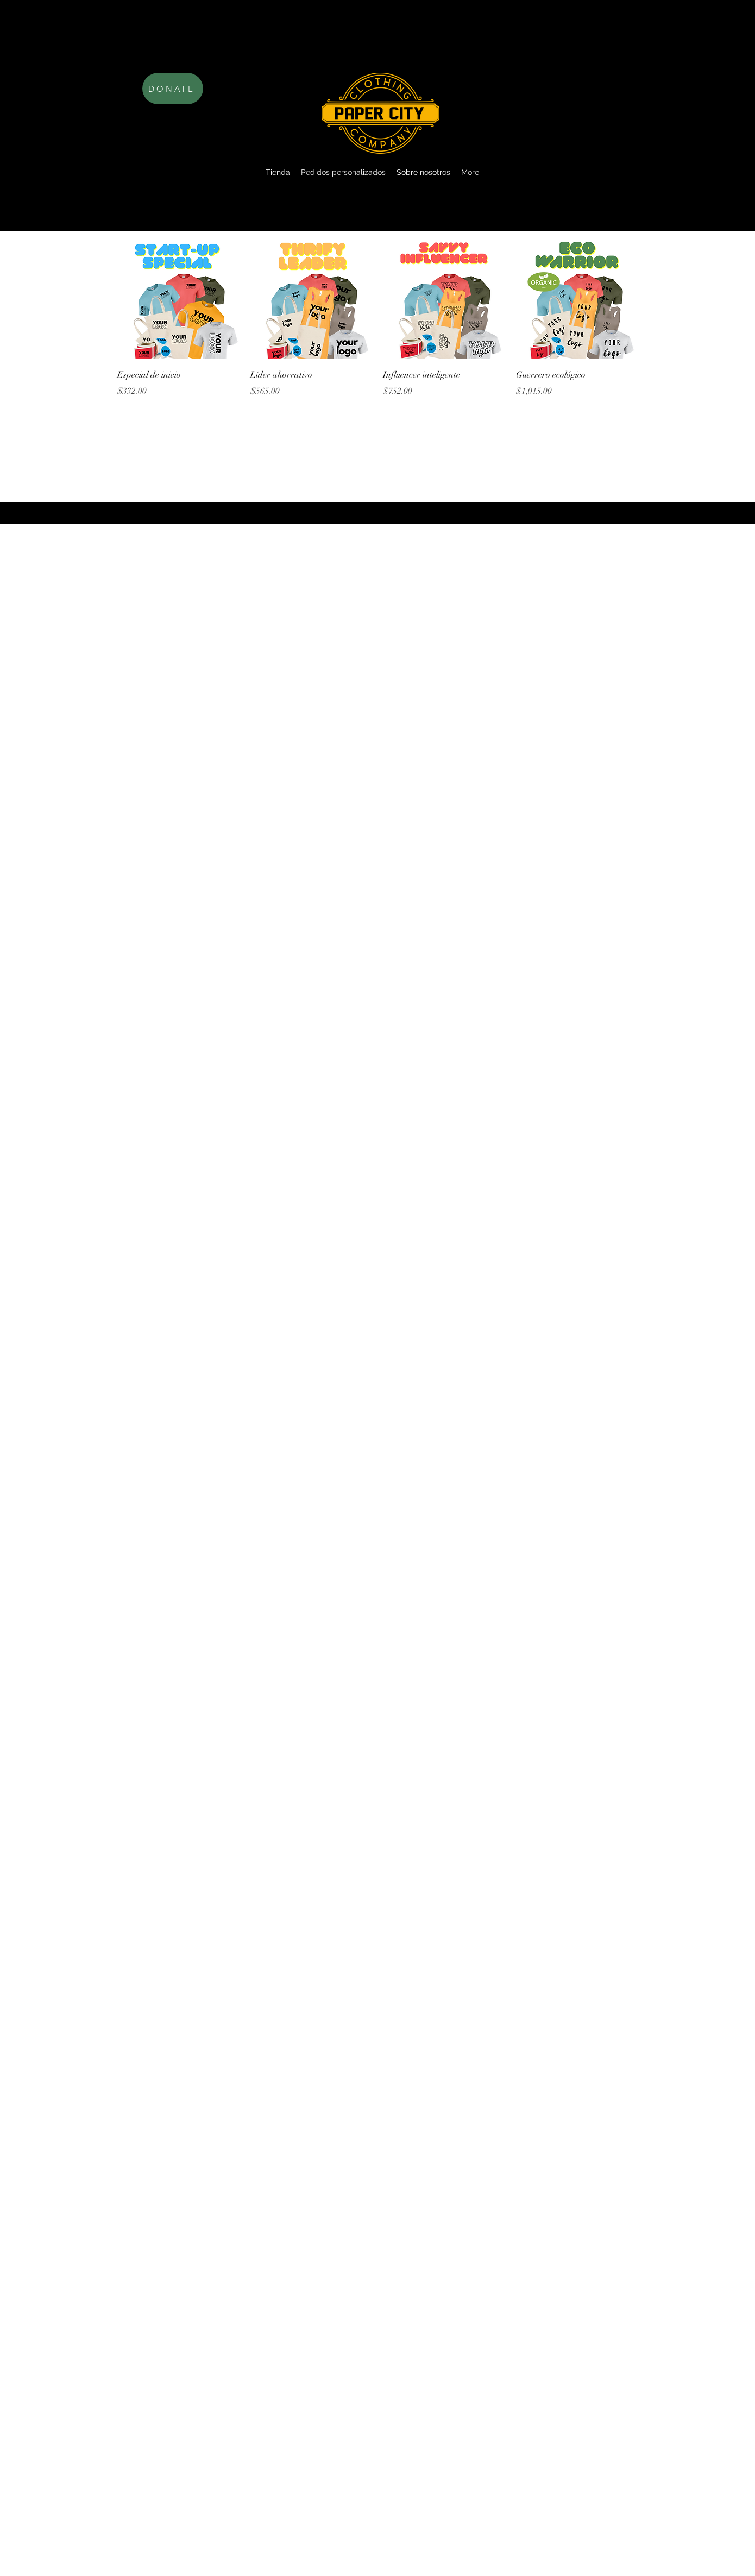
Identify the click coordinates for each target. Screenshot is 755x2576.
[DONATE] (172, 88)
